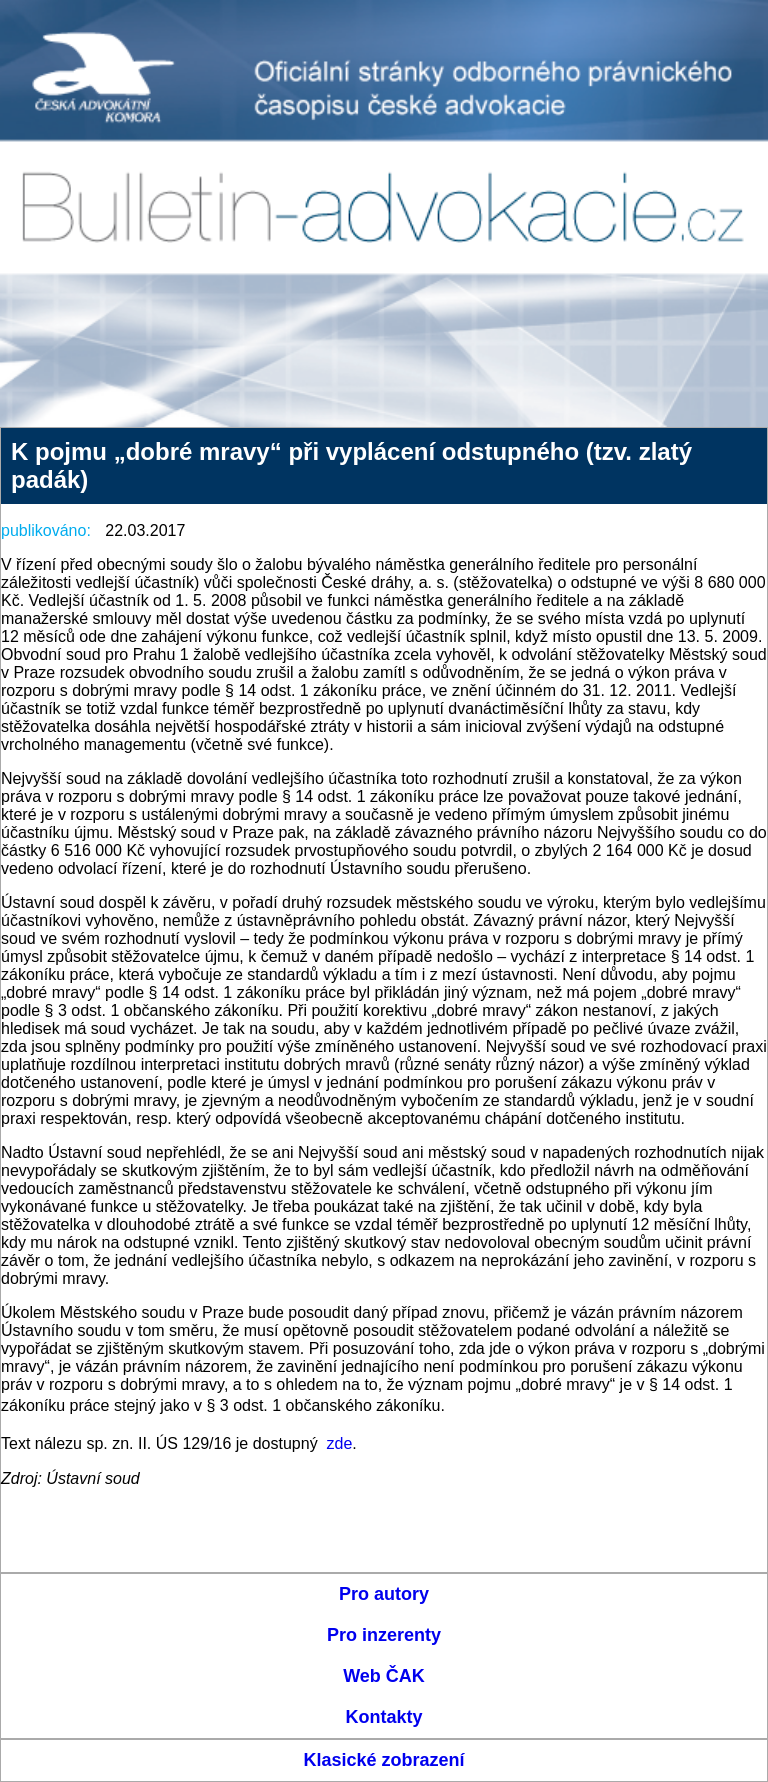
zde (340, 1443)
